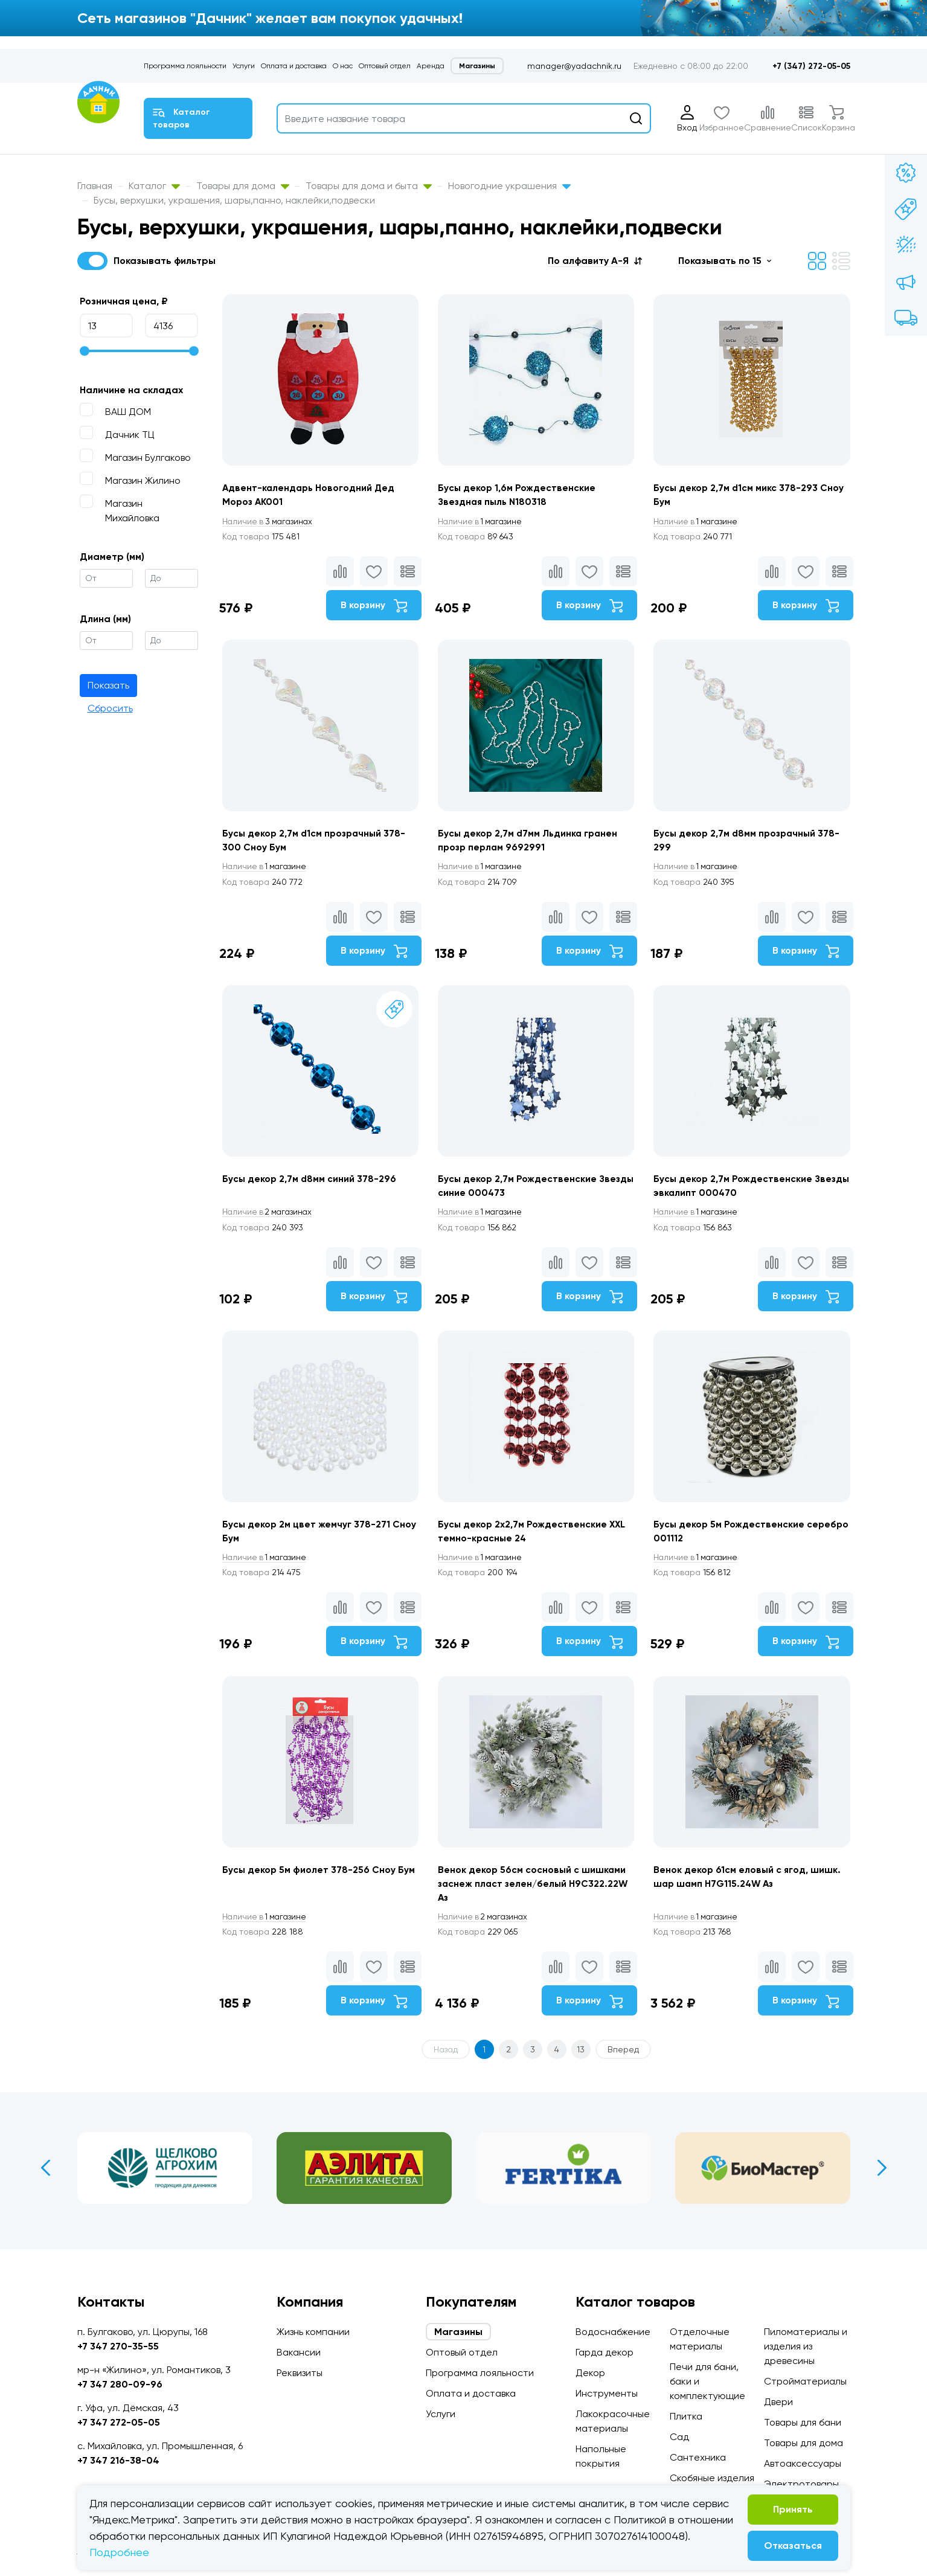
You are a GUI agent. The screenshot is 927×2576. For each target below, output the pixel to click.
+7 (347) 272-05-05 (811, 66)
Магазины (477, 66)
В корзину (371, 606)
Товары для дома (242, 185)
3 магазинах (269, 522)
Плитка (686, 2416)
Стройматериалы (805, 2381)
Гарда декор (605, 2352)
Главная (94, 185)
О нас (343, 66)
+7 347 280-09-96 (119, 2384)
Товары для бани (802, 2422)
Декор (590, 2372)
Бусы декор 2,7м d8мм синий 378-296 (310, 1189)
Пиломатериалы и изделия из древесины (805, 2346)
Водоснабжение (613, 2331)
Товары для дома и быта (369, 185)
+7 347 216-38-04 (118, 2460)
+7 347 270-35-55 (118, 2346)
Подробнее (119, 2552)
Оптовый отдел (385, 66)
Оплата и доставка (294, 66)
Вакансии (299, 2352)
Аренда (430, 66)
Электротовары (801, 2484)
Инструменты (607, 2393)
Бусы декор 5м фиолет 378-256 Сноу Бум (318, 1891)
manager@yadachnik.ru (574, 66)
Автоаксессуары (802, 2463)
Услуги (244, 66)
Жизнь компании (313, 2331)
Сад (679, 2437)
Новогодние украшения (509, 185)
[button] (595, 260)
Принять (793, 2509)
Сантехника (698, 2457)
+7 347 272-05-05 (118, 2422)
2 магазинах (269, 1224)
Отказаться (793, 2545)
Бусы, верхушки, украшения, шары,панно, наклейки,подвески (234, 200)
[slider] (84, 351)
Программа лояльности (185, 66)
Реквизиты (299, 2372)
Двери (778, 2401)
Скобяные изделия (712, 2478)
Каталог (154, 185)
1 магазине (484, 522)
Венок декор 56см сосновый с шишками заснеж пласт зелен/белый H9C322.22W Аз (536, 1906)
